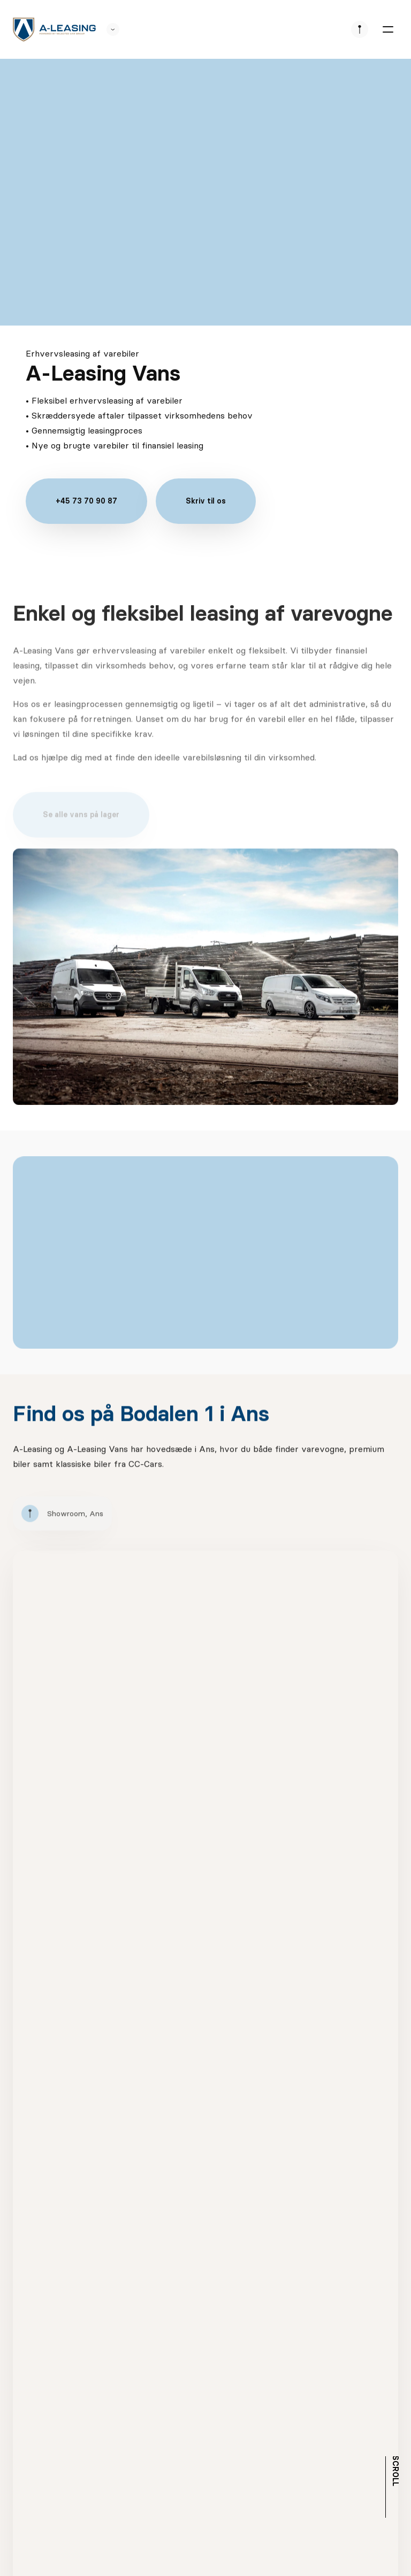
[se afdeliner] (359, 29)
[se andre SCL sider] (107, 29)
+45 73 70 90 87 (86, 501)
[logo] (54, 30)
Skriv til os (206, 501)
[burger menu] (387, 29)
